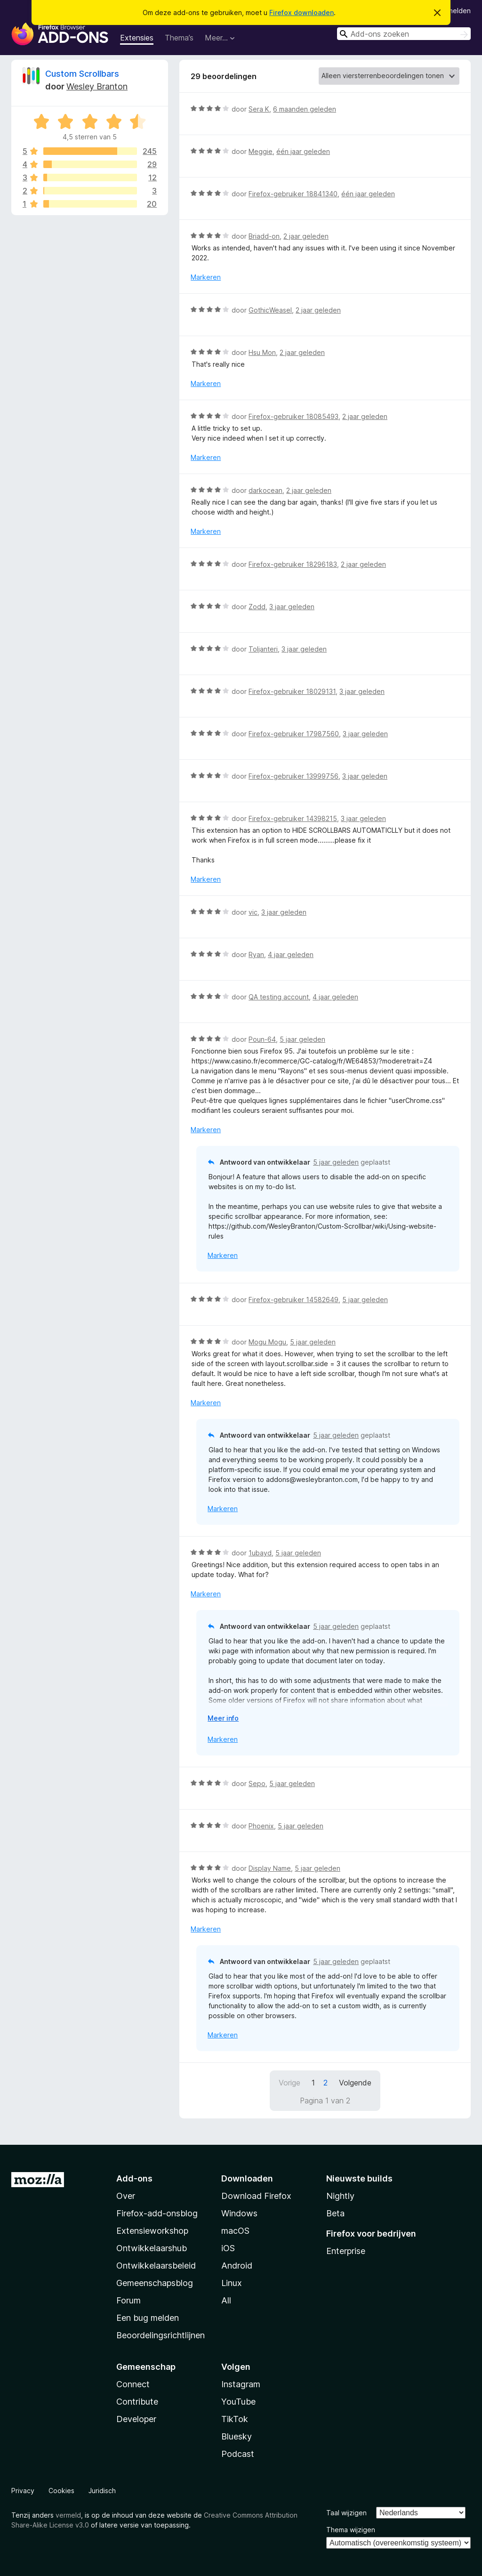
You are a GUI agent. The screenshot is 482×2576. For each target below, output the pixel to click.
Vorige (289, 2082)
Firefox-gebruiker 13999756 (293, 776)
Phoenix (261, 1826)
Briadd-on (264, 236)
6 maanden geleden (304, 109)
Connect (133, 2384)
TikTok (234, 2419)
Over (125, 2196)
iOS (228, 2248)
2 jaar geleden (306, 236)
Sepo (257, 1783)
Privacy (22, 2491)
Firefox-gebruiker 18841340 (293, 194)
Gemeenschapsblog (154, 2283)
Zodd (257, 607)
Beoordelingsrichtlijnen (160, 2335)
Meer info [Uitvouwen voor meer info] (223, 1718)
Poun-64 (262, 1039)
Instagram (240, 2384)
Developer (136, 2419)
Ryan (256, 954)
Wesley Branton (97, 86)
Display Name (270, 1868)
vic (253, 912)
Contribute (137, 2402)
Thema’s (179, 37)
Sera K (259, 109)
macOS (235, 2231)
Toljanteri (263, 649)
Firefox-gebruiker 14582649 (293, 1300)
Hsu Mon (262, 352)
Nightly (340, 2196)
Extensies (136, 37)
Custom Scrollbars (82, 74)
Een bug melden (147, 2318)
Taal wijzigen (346, 2513)
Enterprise (345, 2251)
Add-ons (134, 2178)
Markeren (206, 277)
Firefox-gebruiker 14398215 (293, 818)
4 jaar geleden (290, 954)
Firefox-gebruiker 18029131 (292, 691)
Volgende (355, 2082)
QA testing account (279, 997)
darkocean (265, 490)
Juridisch (102, 2491)
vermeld (68, 2515)
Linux (231, 2283)
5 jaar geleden (302, 1039)
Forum (128, 2300)
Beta (335, 2213)
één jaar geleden (303, 151)
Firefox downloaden (301, 12)
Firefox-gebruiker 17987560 (294, 734)
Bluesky (236, 2436)
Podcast (237, 2454)
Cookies (61, 2491)
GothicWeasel (270, 310)
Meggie (261, 151)
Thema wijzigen (350, 2530)
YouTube (238, 2402)
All (226, 2300)
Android (236, 2265)
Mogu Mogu (267, 1342)
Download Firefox (256, 2196)
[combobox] (404, 33)
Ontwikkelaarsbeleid (156, 2265)
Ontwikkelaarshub (151, 2248)
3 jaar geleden (291, 607)
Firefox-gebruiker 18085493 (293, 416)
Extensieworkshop (152, 2231)
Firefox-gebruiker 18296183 (293, 564)
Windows (239, 2213)
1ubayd (260, 1553)
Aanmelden (453, 11)
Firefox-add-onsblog (157, 2213)
